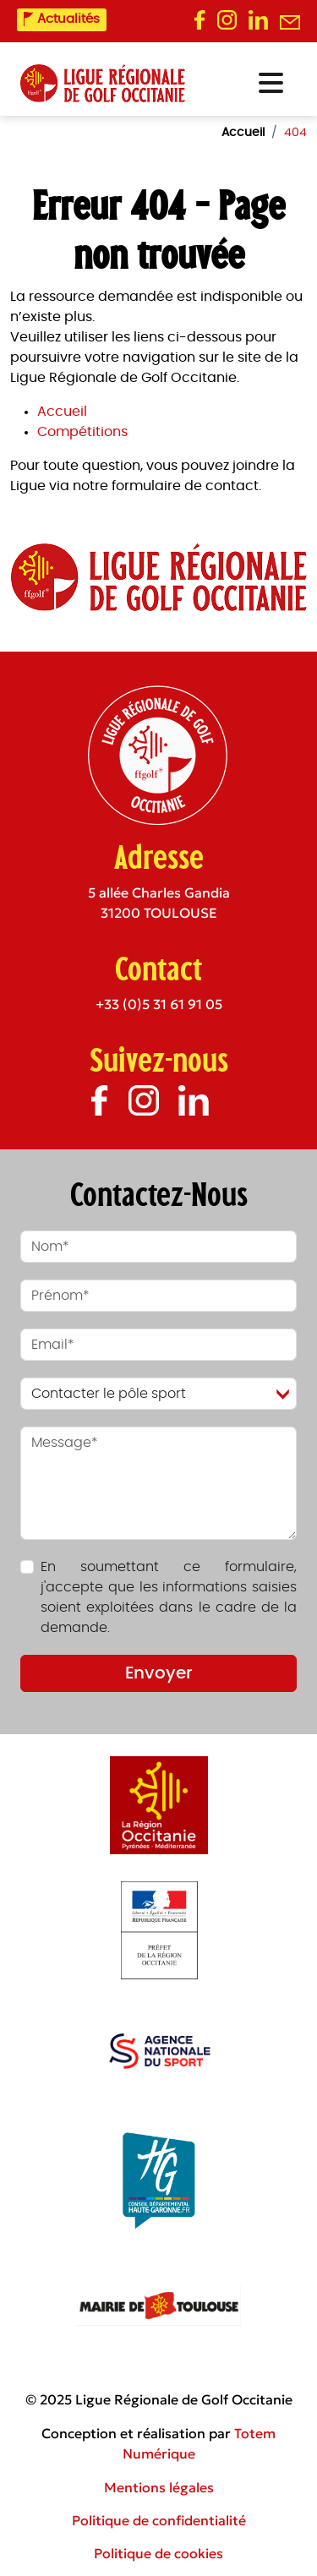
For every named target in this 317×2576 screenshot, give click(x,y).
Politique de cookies (158, 2553)
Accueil (62, 411)
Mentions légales (159, 2487)
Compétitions (82, 432)
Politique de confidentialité (159, 2520)
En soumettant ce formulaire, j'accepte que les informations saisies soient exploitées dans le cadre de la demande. (169, 1597)
